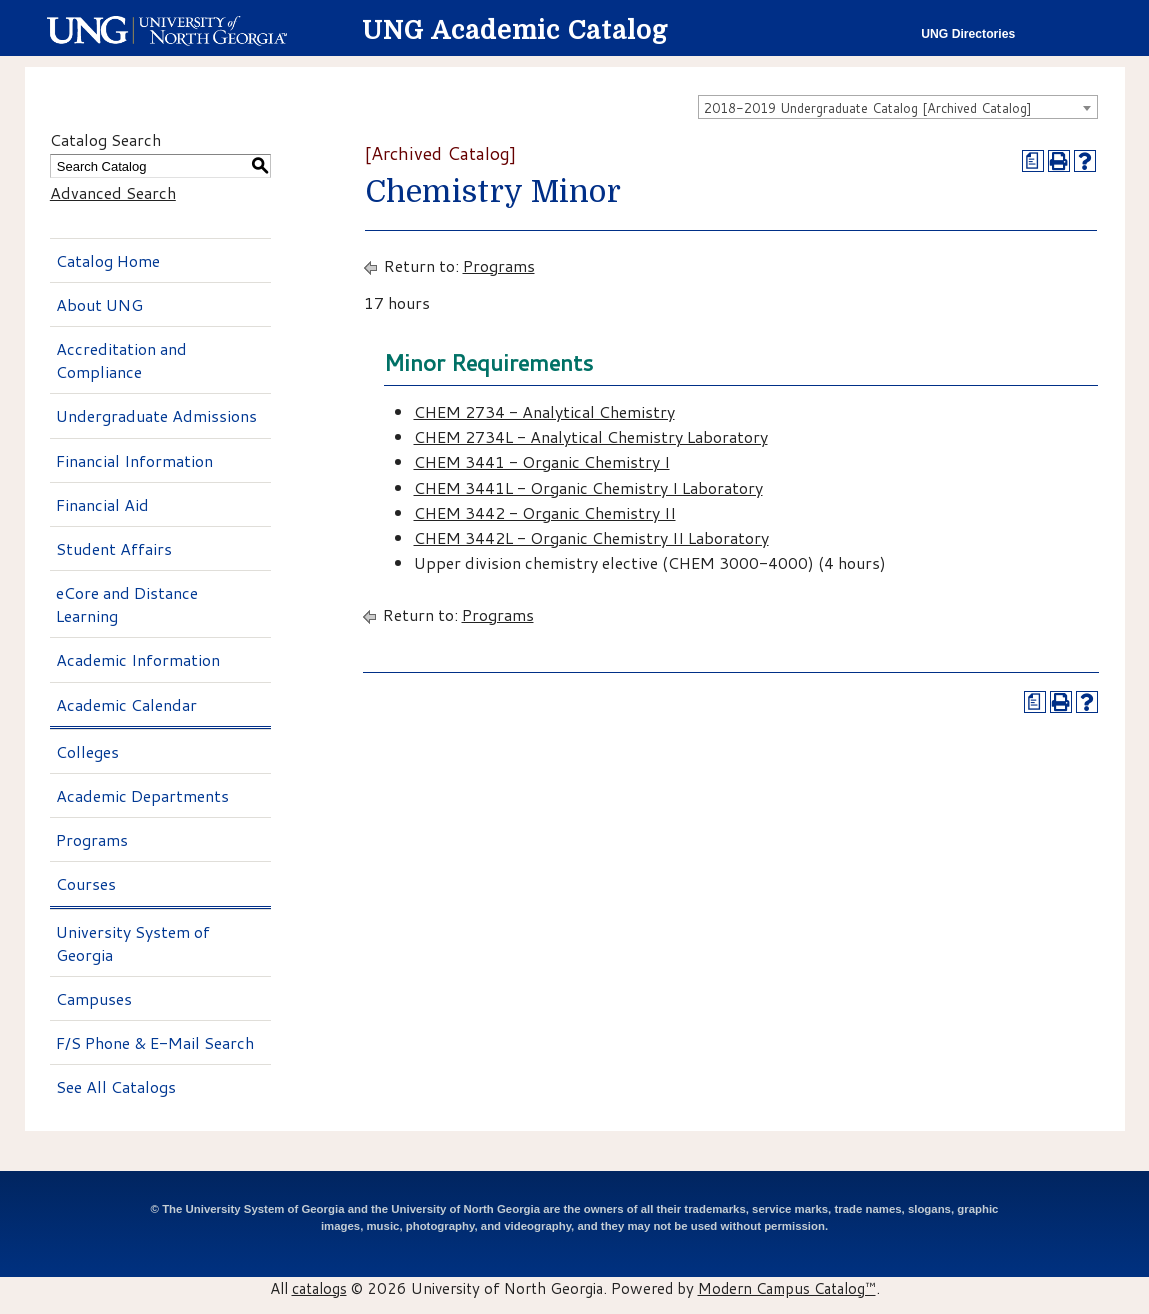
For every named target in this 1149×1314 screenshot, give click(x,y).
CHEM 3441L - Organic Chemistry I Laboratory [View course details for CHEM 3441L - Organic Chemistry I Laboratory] (588, 487)
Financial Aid (102, 504)
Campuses (94, 998)
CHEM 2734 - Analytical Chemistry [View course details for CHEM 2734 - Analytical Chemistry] (544, 411)
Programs (92, 839)
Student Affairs (114, 548)
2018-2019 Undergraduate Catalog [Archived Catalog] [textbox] (868, 108)
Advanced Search (113, 192)
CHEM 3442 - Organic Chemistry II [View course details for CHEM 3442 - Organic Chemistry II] (545, 512)
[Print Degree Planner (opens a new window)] (1033, 161)
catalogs (319, 1288)
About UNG (99, 304)
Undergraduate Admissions (156, 415)
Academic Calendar (126, 704)
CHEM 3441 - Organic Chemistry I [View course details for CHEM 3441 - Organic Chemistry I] (542, 461)
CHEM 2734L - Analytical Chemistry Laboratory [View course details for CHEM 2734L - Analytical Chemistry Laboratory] (591, 436)
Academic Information (138, 659)
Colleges (87, 751)
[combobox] (898, 107)
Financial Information (134, 460)
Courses (86, 883)
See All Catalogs (116, 1086)
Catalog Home (108, 260)
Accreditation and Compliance (121, 360)
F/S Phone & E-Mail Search (155, 1042)
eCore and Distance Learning (127, 604)
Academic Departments (142, 795)
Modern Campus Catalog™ (787, 1288)
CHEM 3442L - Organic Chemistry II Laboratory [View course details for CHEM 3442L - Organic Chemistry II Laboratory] (591, 537)
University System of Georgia (133, 943)
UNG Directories (968, 34)
